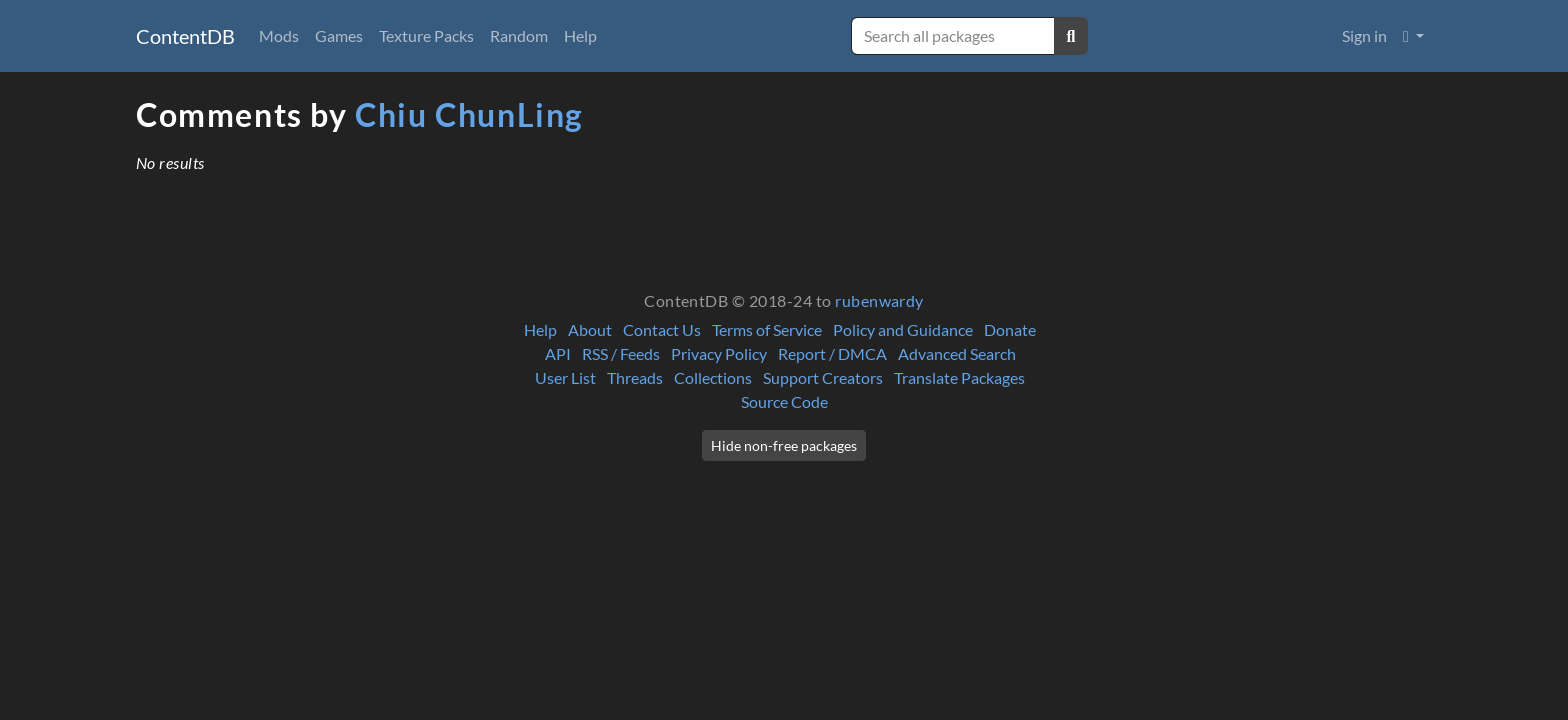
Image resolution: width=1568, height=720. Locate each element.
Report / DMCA (832, 353)
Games (339, 35)
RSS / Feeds (621, 353)
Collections (713, 377)
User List (565, 377)
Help (580, 35)
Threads (635, 377)
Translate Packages (959, 377)
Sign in (1364, 35)
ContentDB (185, 36)
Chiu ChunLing (469, 114)
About (590, 329)
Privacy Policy (719, 353)
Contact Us (662, 329)
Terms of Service (767, 329)
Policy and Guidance (903, 329)
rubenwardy (879, 300)
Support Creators (823, 377)
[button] (1413, 36)
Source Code (784, 401)
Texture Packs (426, 35)
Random (519, 35)
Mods (279, 35)
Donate (1010, 329)
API (558, 353)
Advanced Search (957, 353)
